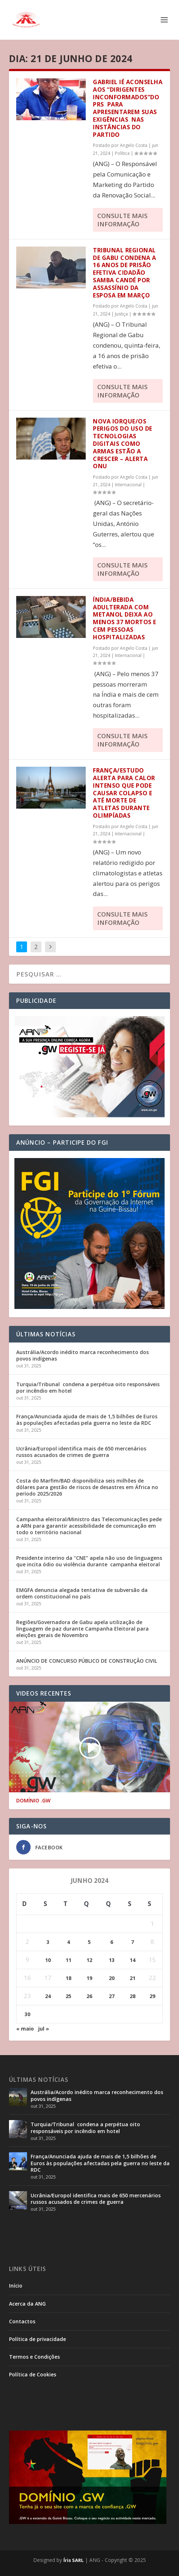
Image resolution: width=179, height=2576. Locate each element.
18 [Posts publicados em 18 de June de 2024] (68, 1978)
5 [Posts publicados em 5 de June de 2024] (89, 1941)
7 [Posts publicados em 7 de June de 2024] (132, 1941)
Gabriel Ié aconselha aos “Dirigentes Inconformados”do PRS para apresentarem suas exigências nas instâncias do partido (127, 108)
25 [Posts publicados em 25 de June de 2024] (68, 1996)
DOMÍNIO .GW (33, 1800)
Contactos (22, 2321)
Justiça (121, 314)
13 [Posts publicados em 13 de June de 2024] (112, 1960)
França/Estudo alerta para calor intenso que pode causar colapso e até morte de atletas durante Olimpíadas (124, 792)
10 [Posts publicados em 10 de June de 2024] (48, 1960)
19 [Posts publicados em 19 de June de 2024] (89, 1978)
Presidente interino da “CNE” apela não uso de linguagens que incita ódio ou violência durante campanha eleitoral (89, 1561)
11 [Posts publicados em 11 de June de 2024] (68, 1960)
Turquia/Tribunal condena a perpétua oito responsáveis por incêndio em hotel (88, 1387)
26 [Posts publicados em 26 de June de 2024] (89, 1996)
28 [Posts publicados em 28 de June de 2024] (132, 1996)
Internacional (128, 485)
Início (15, 2285)
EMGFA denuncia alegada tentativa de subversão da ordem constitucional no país (82, 1593)
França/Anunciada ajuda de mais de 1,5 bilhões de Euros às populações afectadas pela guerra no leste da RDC (86, 1419)
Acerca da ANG (27, 2303)
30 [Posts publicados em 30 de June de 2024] (27, 2014)
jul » (43, 2028)
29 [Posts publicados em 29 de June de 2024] (152, 1996)
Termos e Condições (34, 2356)
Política (122, 153)
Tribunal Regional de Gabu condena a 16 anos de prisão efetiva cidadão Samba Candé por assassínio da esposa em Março (124, 272)
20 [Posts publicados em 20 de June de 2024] (112, 1978)
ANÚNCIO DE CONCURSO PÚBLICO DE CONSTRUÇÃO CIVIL (86, 1660)
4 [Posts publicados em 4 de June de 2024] (68, 1941)
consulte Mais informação (122, 220)
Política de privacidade (37, 2339)
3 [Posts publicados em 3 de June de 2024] (47, 1941)
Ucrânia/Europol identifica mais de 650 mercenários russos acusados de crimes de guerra (81, 1451)
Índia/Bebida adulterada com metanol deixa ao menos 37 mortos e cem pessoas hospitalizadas (124, 618)
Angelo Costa (133, 145)
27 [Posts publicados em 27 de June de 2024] (112, 1996)
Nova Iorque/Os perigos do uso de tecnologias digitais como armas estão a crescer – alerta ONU (122, 443)
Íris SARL (73, 2560)
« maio (25, 2028)
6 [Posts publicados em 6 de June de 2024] (111, 1941)
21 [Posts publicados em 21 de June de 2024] (132, 1978)
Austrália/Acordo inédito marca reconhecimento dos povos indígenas (82, 1355)
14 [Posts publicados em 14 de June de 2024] (132, 1960)
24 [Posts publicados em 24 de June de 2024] (48, 1996)
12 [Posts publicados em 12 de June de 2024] (89, 1960)
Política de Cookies (32, 2374)
